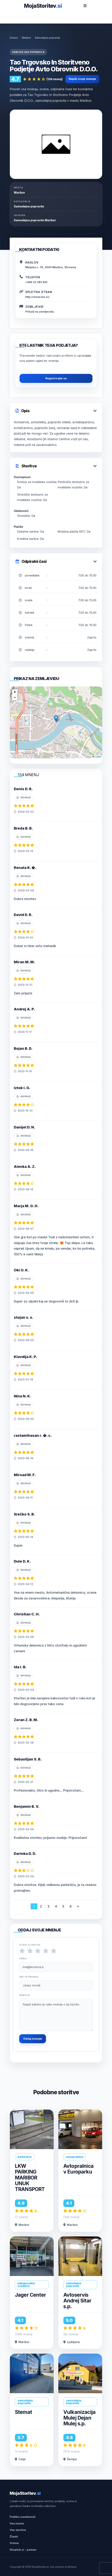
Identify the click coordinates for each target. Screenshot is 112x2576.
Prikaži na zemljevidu (39, 311)
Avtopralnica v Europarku (78, 2169)
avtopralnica (74, 2157)
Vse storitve (18, 2530)
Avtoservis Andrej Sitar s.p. (77, 2300)
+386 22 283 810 (36, 282)
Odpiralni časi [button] (31, 561)
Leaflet (96, 756)
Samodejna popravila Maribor (35, 220)
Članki (14, 2536)
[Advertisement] (56, 17)
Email (23, 1958)
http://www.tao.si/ (37, 297)
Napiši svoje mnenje (82, 79)
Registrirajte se (56, 378)
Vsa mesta (17, 2523)
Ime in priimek (28, 1976)
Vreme (14, 2543)
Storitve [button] (26, 466)
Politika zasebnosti (22, 2516)
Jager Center (30, 2295)
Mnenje (24, 1995)
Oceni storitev (30, 1944)
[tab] (56, 409)
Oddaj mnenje (32, 2038)
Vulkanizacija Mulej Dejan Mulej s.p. (79, 2418)
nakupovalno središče (26, 2285)
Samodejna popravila (29, 206)
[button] (56, 718)
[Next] (77, 1906)
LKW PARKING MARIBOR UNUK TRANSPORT (30, 2177)
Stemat (23, 2412)
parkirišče (25, 2157)
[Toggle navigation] (85, 6)
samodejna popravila (73, 2285)
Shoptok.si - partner (23, 2549)
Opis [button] (23, 410)
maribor (19, 192)
